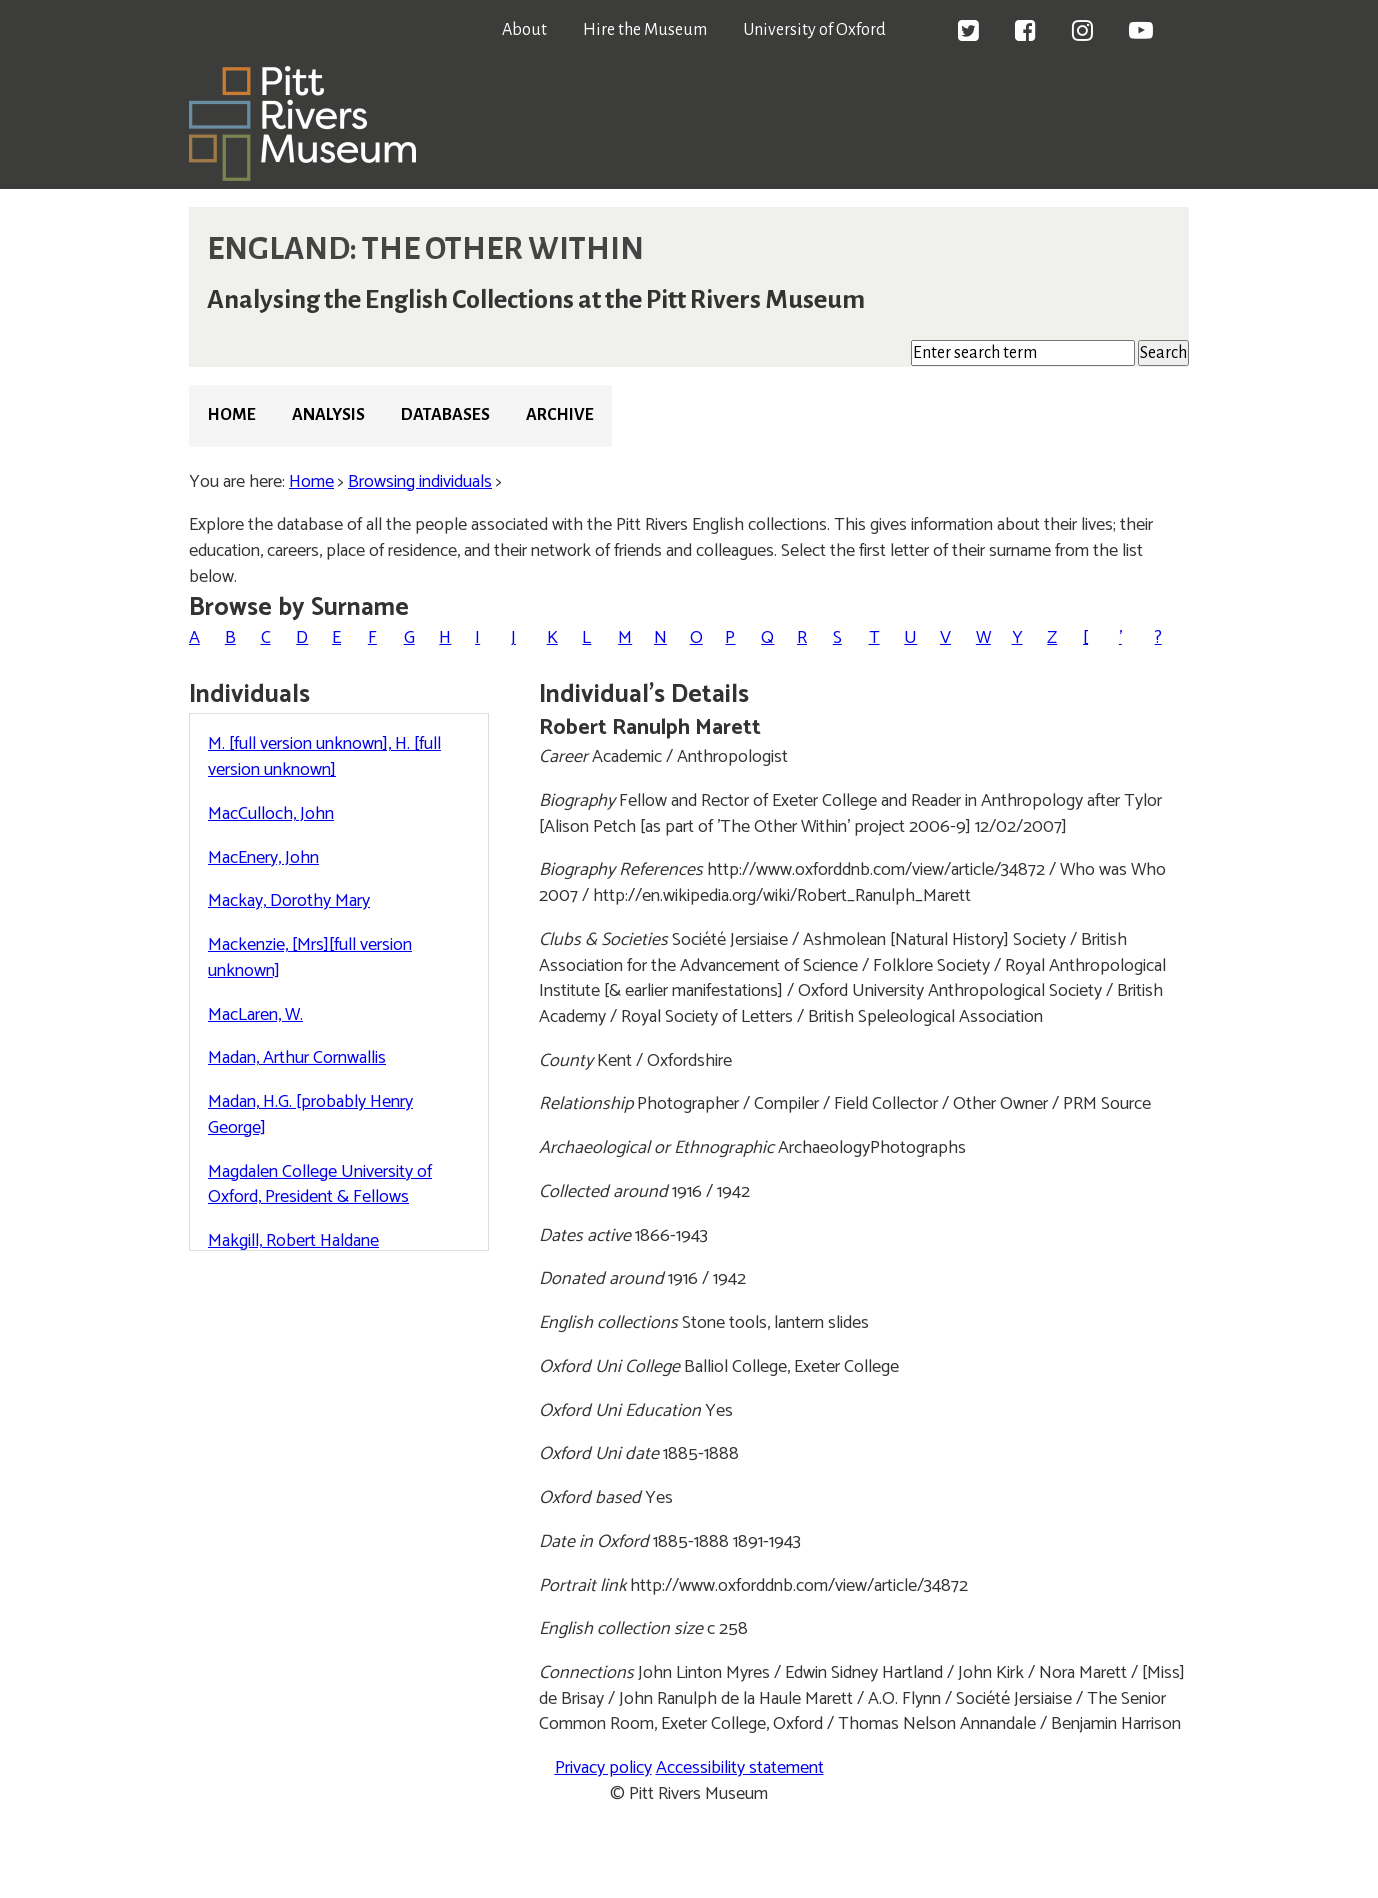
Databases (445, 415)
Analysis (328, 415)
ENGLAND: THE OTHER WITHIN (425, 249)
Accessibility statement (740, 1768)
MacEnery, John (263, 858)
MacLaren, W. (255, 1015)
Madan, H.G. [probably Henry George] (310, 1115)
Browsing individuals (420, 482)
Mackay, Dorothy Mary (289, 901)
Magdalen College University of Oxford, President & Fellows (320, 1185)
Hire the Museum (645, 30)
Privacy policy (603, 1768)
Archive (560, 415)
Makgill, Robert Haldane (293, 1241)
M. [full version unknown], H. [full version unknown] (324, 757)
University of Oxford (814, 30)
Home (231, 415)
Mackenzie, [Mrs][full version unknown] (310, 958)
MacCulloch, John (271, 814)
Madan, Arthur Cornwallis (297, 1058)
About (524, 30)
